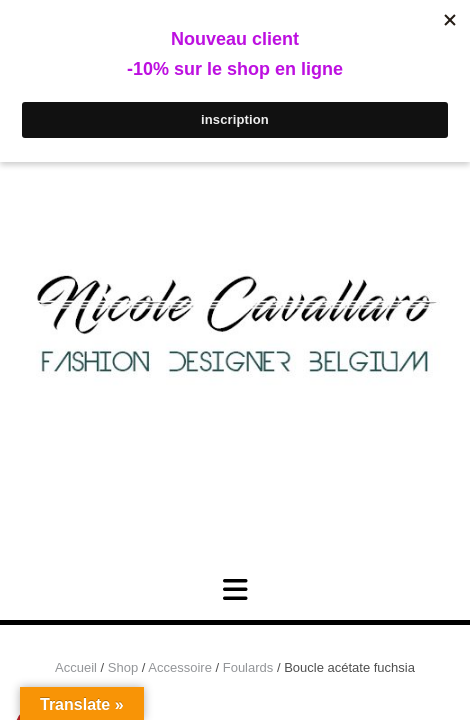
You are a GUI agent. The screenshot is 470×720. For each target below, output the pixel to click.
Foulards (248, 667)
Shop (123, 667)
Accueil (76, 667)
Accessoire (180, 667)
